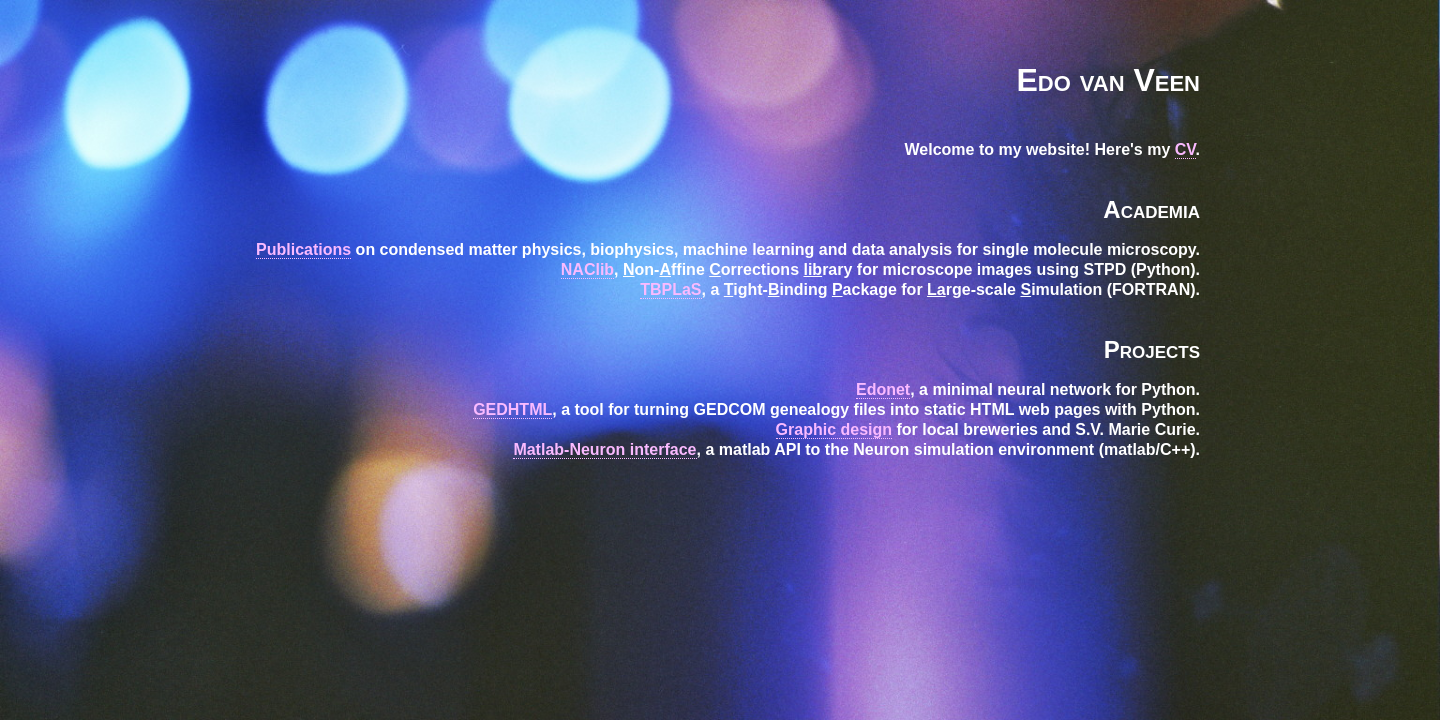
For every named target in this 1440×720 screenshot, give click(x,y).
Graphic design (834, 429)
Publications (303, 249)
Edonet (883, 389)
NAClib (587, 269)
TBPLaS (670, 289)
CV (1185, 149)
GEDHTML (512, 409)
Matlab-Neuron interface (604, 449)
